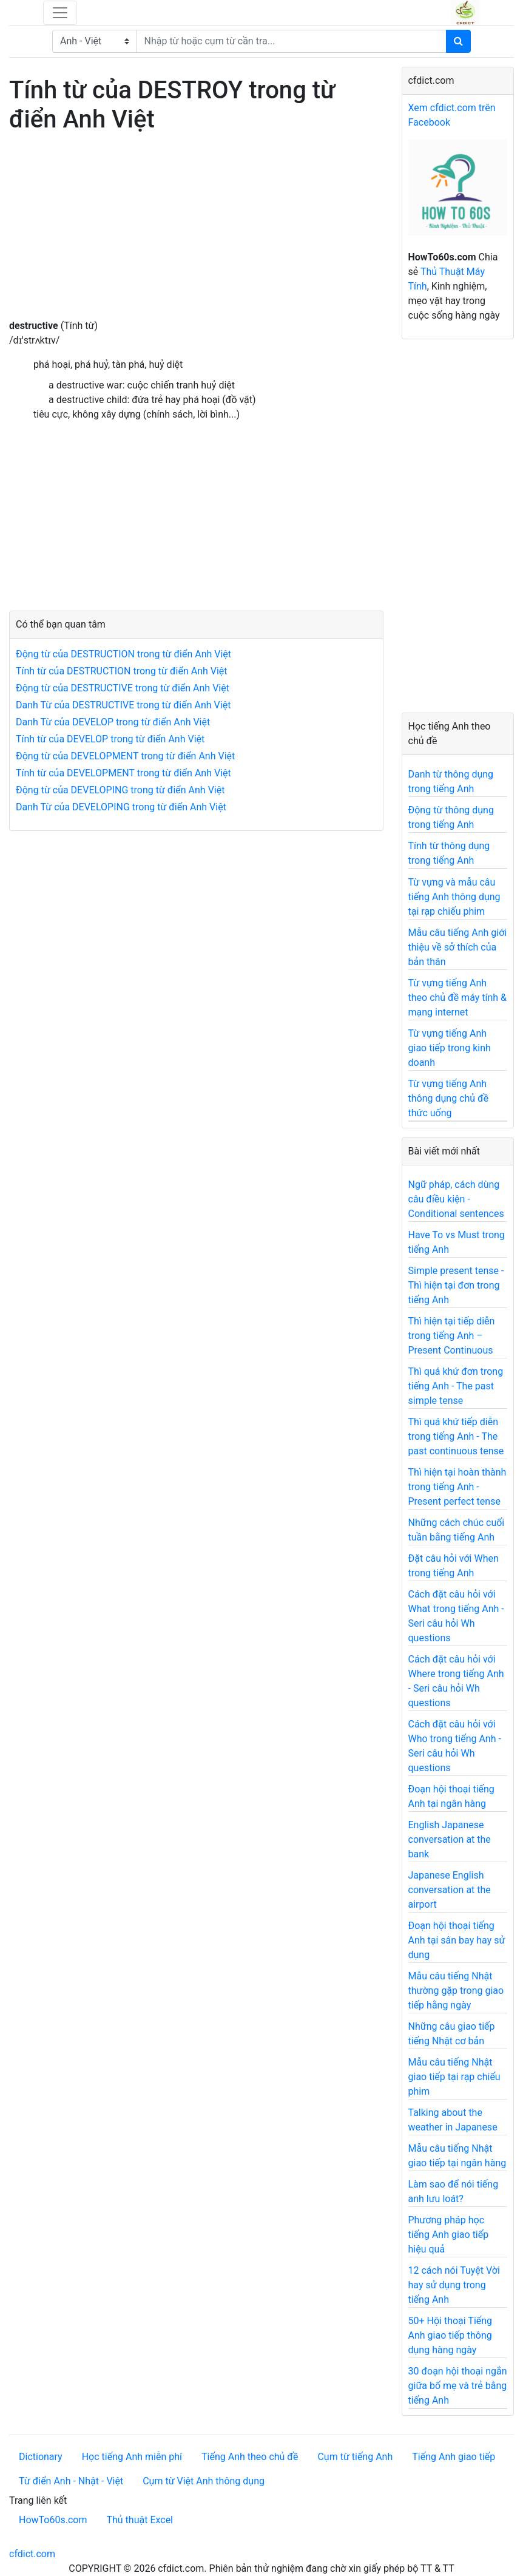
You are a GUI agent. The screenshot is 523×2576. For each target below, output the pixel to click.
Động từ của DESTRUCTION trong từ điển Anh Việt (123, 654)
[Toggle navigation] (60, 13)
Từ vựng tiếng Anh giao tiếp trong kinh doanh (449, 1048)
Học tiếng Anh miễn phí (132, 2456)
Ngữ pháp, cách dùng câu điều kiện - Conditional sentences (456, 1199)
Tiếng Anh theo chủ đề (249, 2456)
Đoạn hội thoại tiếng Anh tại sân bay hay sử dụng (456, 1940)
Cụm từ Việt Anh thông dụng (204, 2481)
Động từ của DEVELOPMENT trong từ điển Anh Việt (125, 756)
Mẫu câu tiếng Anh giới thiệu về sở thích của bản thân (457, 947)
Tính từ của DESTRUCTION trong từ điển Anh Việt (122, 671)
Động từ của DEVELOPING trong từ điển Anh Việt (120, 790)
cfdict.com (32, 2554)
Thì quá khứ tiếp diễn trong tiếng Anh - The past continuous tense (456, 1436)
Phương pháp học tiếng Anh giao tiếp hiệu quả (448, 2234)
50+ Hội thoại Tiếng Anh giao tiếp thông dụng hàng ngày (450, 2335)
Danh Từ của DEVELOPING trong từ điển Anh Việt (121, 807)
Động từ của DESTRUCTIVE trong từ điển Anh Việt (122, 688)
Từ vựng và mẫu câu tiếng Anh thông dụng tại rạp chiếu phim (454, 896)
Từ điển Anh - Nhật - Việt (71, 2481)
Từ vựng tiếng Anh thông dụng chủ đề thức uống (448, 1098)
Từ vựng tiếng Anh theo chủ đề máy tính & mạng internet (457, 997)
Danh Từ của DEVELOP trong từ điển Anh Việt (113, 722)
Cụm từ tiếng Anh (355, 2456)
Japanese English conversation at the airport (449, 1889)
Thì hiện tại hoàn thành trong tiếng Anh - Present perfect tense (457, 1486)
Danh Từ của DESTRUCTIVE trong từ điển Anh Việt (123, 705)
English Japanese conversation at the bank (449, 1839)
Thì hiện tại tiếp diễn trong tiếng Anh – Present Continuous (451, 1335)
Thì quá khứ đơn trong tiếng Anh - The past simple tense (456, 1386)
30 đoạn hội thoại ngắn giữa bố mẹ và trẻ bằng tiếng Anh (457, 2385)
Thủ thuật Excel (139, 2520)
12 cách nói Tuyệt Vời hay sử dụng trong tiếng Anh (454, 2285)
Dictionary (40, 2456)
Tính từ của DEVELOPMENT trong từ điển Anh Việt (123, 773)
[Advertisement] (196, 234)
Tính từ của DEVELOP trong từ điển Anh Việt (110, 739)
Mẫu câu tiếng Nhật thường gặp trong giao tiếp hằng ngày (456, 1990)
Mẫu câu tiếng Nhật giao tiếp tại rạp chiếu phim (454, 2076)
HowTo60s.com (53, 2520)
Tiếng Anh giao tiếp (453, 2456)
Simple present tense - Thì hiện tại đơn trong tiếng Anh (456, 1285)
